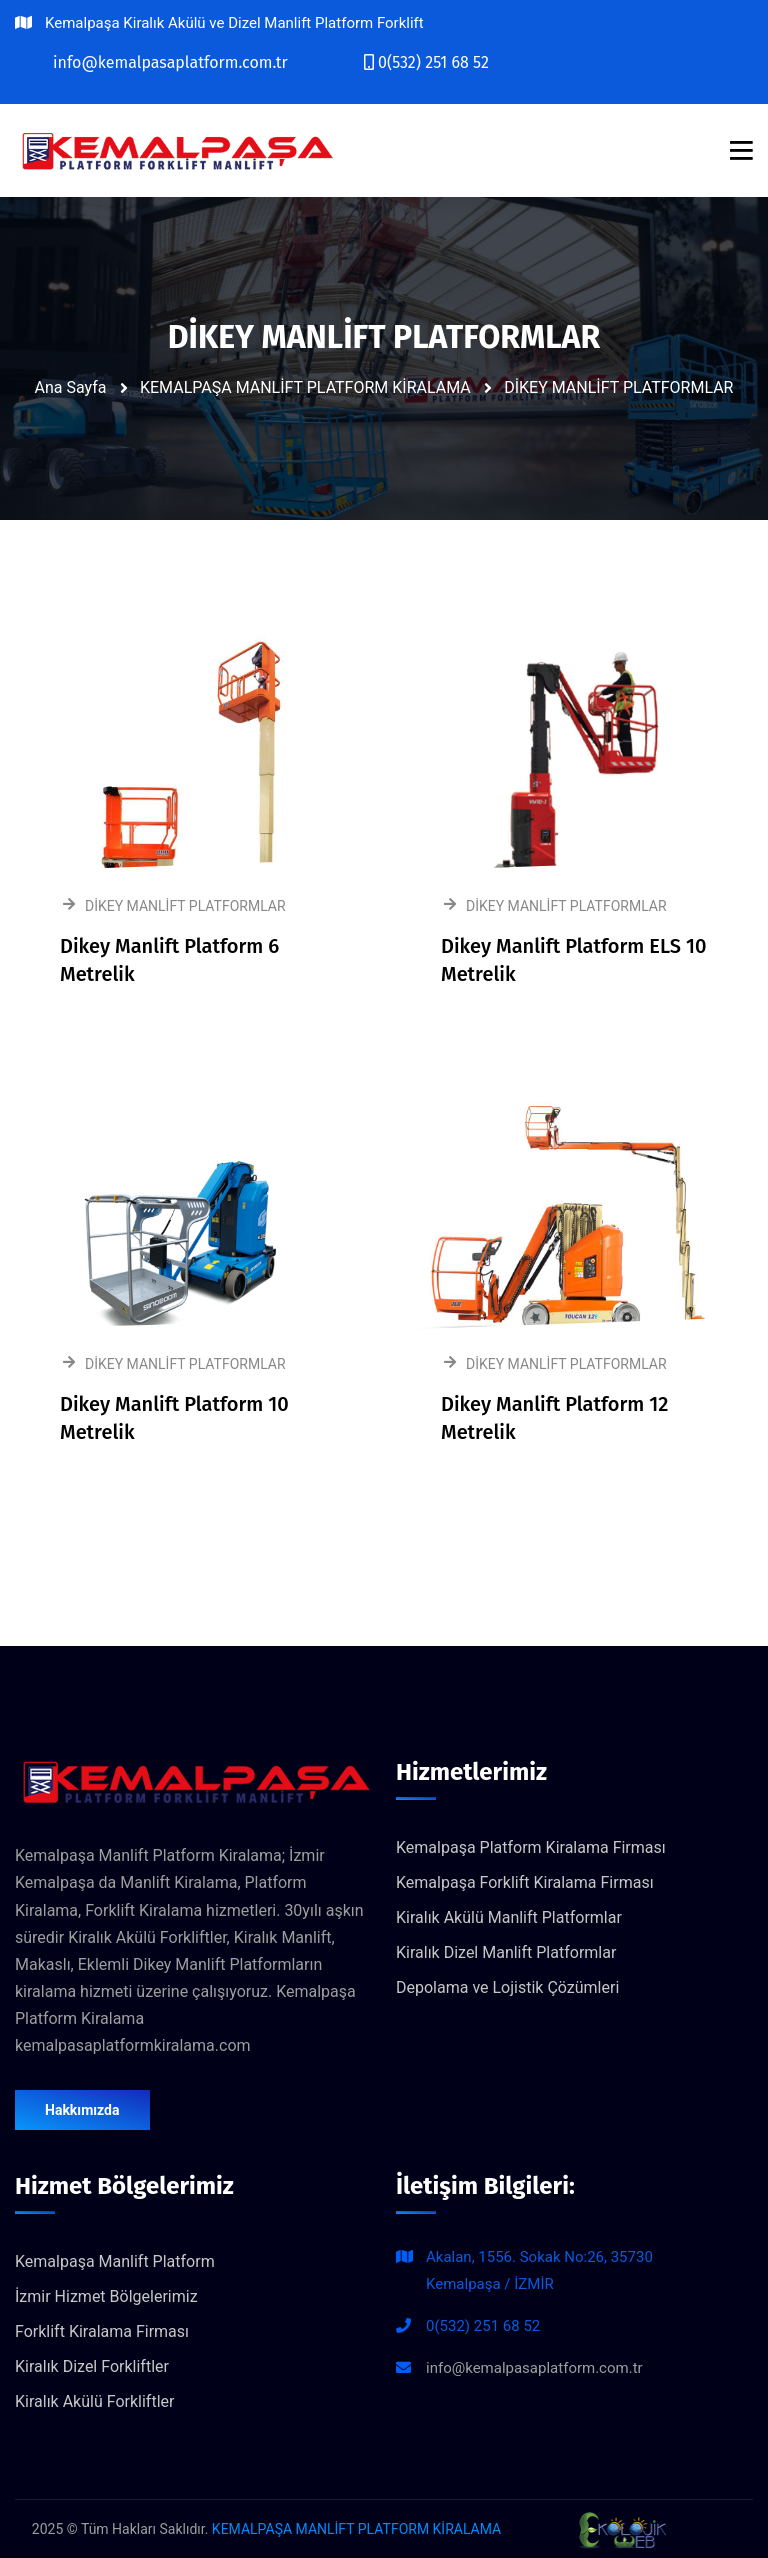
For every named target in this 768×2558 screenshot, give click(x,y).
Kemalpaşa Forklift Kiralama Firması (525, 1882)
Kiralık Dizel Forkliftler (92, 2366)
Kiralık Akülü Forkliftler (94, 2401)
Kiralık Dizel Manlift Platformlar (506, 1952)
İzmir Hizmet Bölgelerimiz (106, 2296)
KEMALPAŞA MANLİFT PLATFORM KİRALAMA (305, 387)
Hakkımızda (82, 2110)
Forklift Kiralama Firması (102, 2331)
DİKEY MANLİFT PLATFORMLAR (618, 387)
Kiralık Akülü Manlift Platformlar (509, 1917)
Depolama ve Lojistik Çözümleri (507, 1987)
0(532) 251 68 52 (483, 2326)
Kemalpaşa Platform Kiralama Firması (531, 1847)
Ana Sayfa (71, 387)
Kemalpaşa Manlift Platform (115, 2261)
